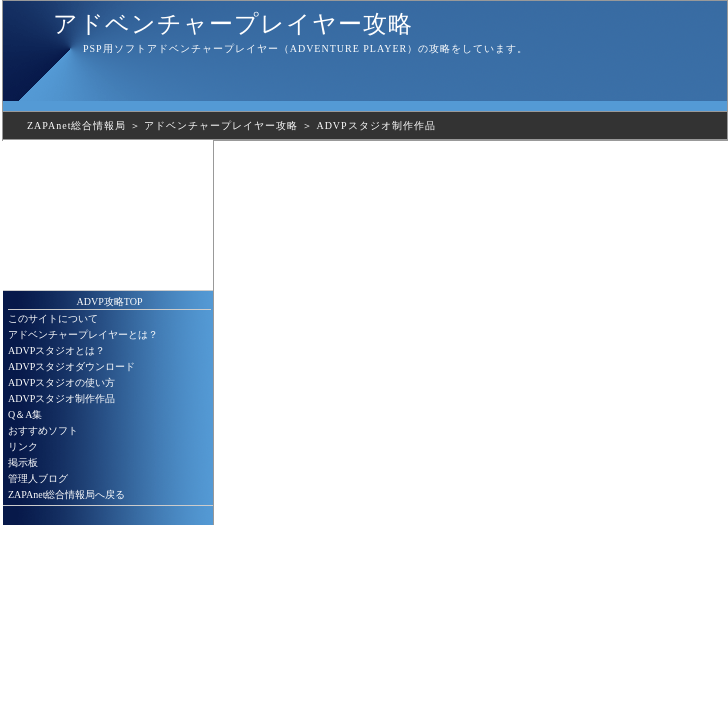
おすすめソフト (43, 430)
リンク (23, 446)
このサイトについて (53, 318)
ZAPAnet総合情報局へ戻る (66, 494)
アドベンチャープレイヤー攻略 (233, 24)
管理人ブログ (38, 478)
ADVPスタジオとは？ (56, 350)
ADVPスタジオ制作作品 (375, 125)
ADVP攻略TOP (110, 301)
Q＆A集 (25, 414)
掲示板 (23, 462)
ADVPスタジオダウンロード (71, 366)
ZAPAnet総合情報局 (76, 125)
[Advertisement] (108, 215)
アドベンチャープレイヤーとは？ (83, 334)
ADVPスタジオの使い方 (61, 382)
